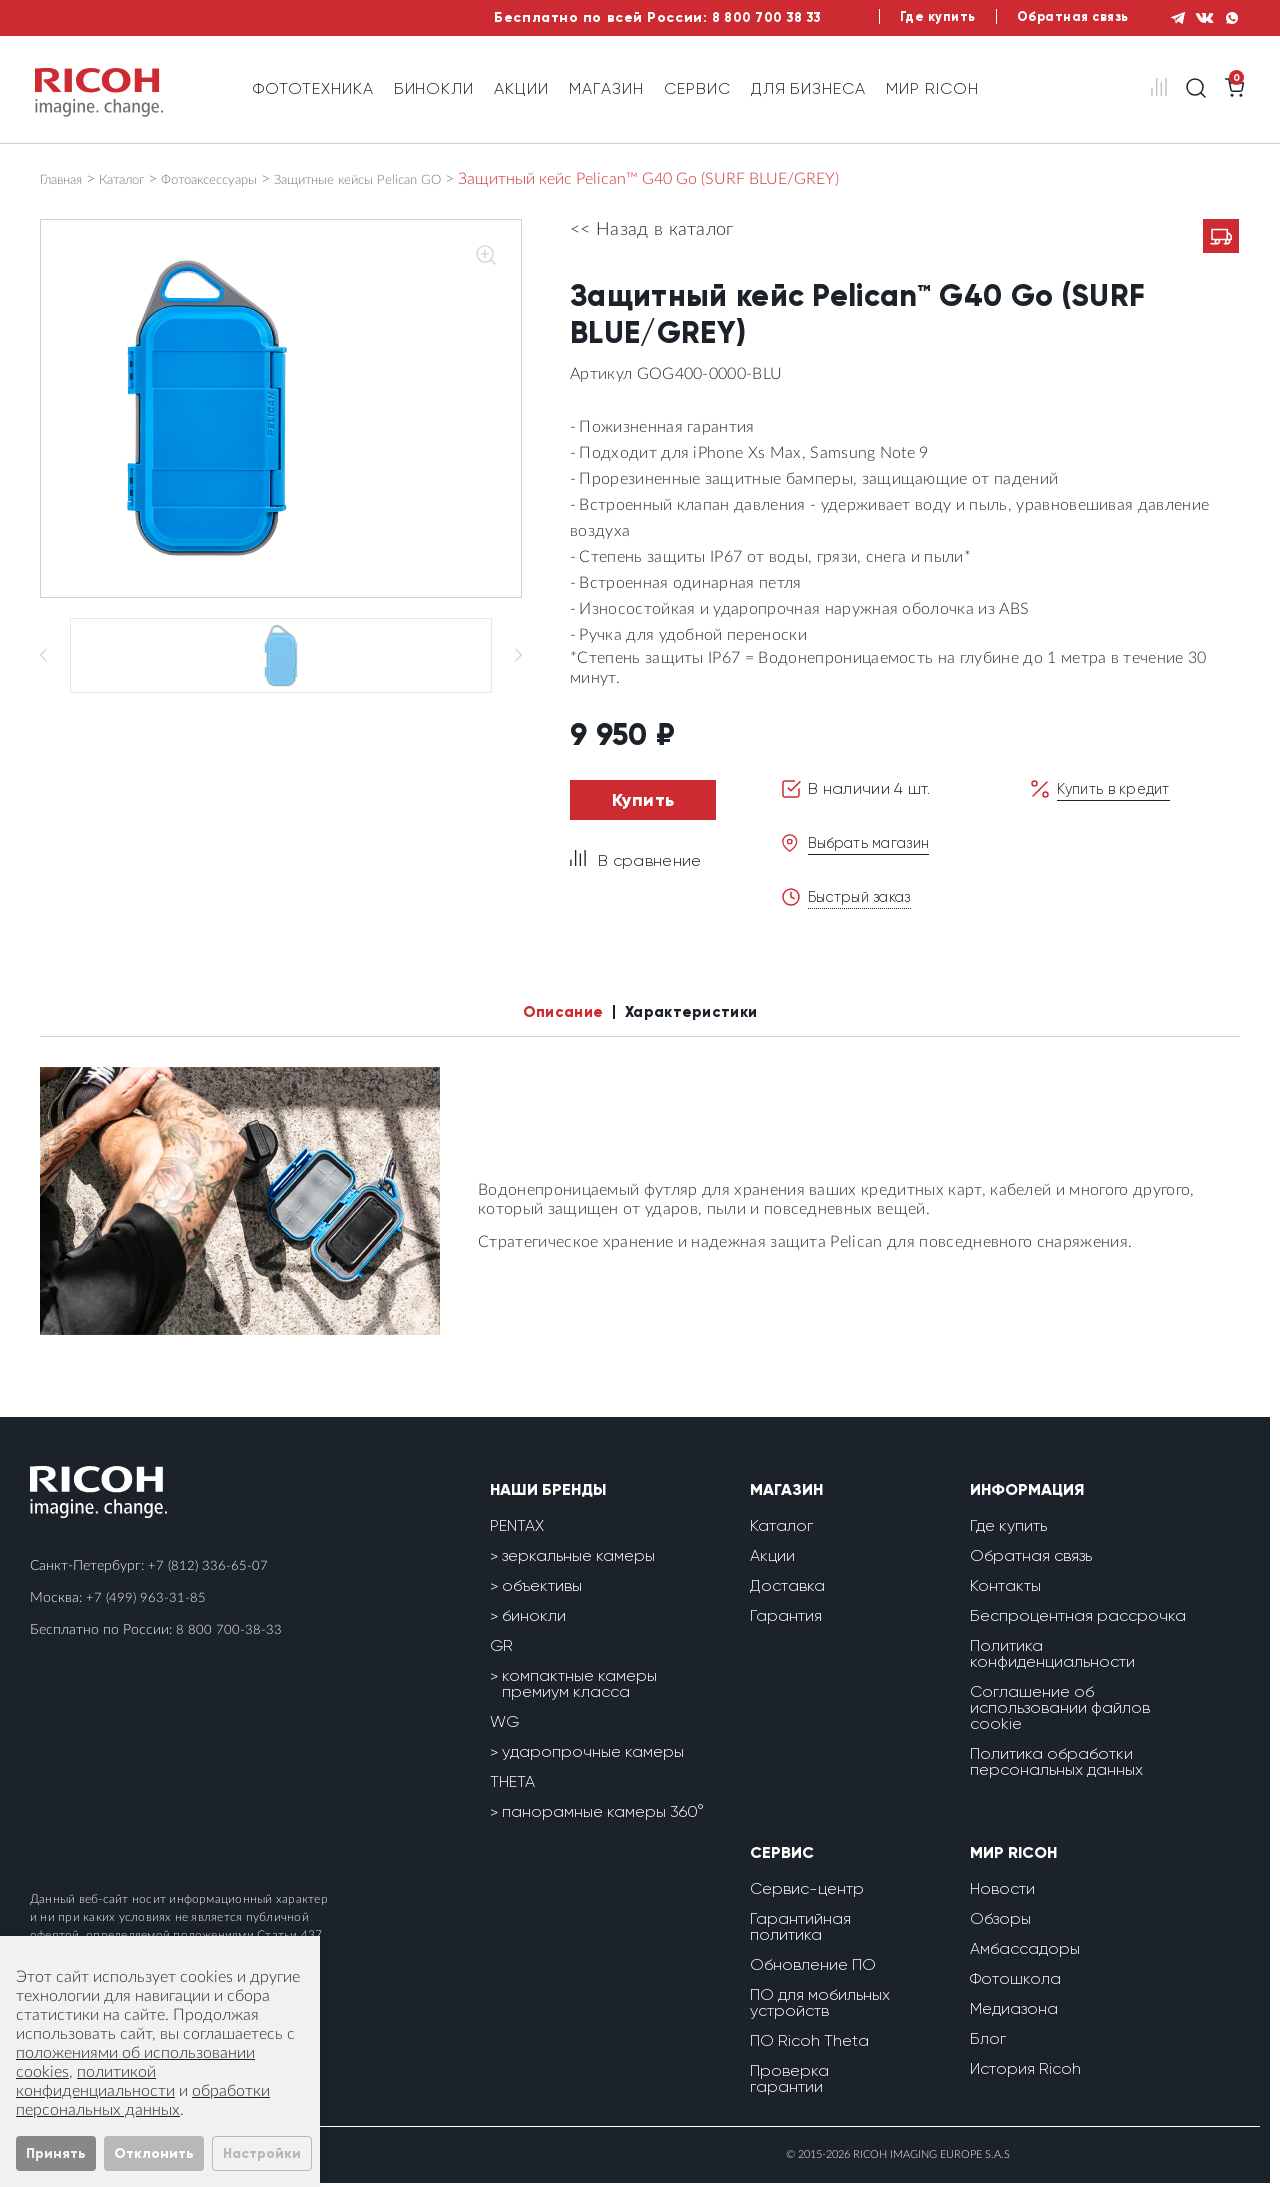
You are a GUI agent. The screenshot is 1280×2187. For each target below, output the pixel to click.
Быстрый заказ (865, 896)
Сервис (697, 88)
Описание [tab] (548, 1014)
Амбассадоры (1025, 1952)
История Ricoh (1025, 2072)
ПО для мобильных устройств (820, 2006)
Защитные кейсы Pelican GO (430, 179)
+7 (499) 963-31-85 (147, 1602)
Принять (56, 2153)
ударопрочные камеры (593, 1755)
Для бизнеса (809, 88)
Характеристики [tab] (701, 1014)
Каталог (142, 179)
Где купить (905, 17)
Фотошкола (1015, 1982)
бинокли (534, 1619)
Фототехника (313, 88)
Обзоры (1000, 1922)
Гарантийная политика (800, 1930)
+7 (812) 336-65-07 (209, 1570)
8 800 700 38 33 (720, 17)
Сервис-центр (807, 1892)
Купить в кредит (1119, 788)
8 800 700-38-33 (229, 1634)
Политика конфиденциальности (1052, 1657)
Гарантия (786, 1619)
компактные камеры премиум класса (579, 1687)
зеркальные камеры (578, 1559)
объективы (542, 1589)
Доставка (787, 1589)
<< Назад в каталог (652, 230)
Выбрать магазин (876, 842)
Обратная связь (1050, 17)
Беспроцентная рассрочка (1078, 1619)
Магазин (606, 88)
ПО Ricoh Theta (809, 2044)
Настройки (262, 2153)
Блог (988, 2042)
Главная (68, 179)
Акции (521, 88)
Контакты (1005, 1589)
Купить (643, 800)
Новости (1002, 1892)
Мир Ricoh (932, 88)
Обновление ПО (813, 1968)
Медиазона (1014, 2012)
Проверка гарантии (789, 2082)
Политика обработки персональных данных (1056, 1765)
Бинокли (434, 88)
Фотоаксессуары (249, 179)
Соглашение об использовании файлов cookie (1060, 1711)
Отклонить (154, 2153)
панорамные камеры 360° (603, 1815)
